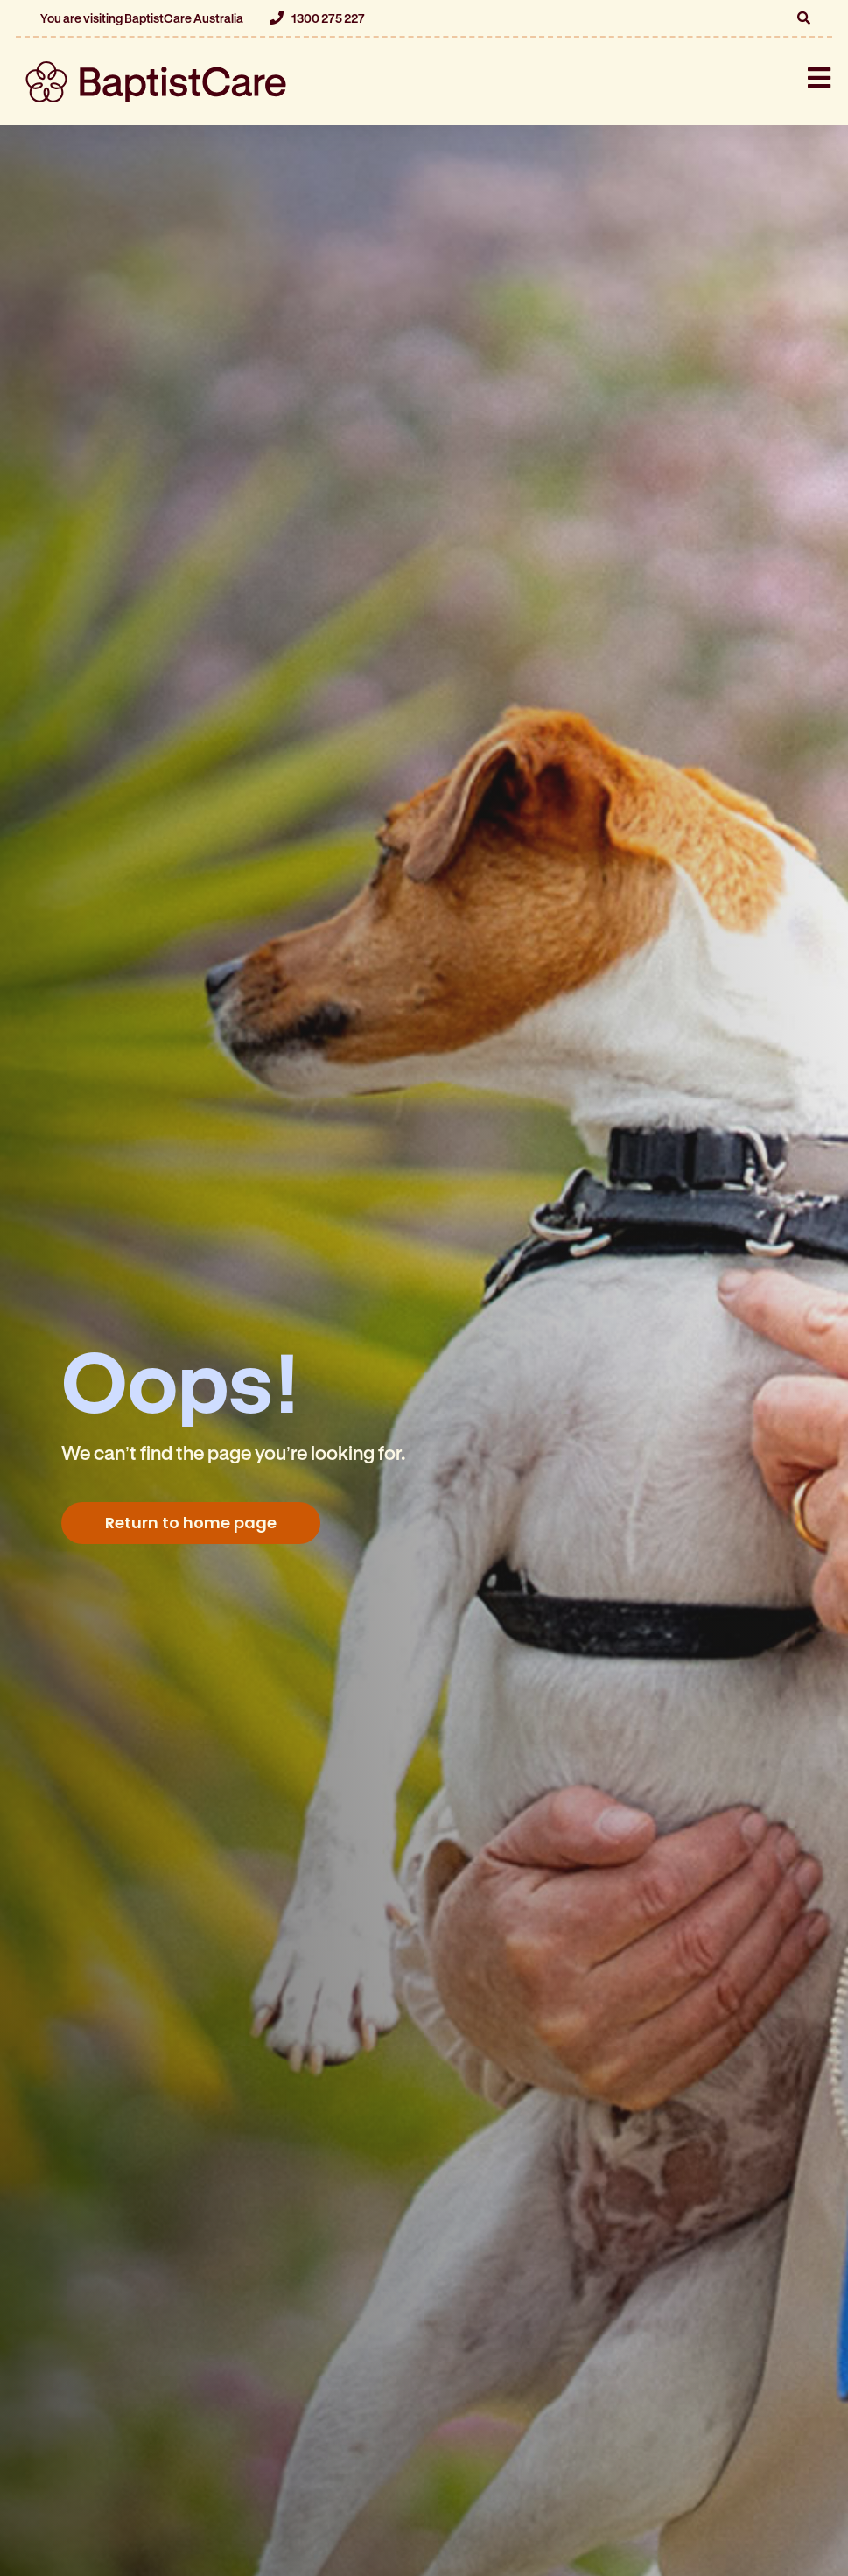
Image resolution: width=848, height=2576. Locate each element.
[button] (803, 18)
